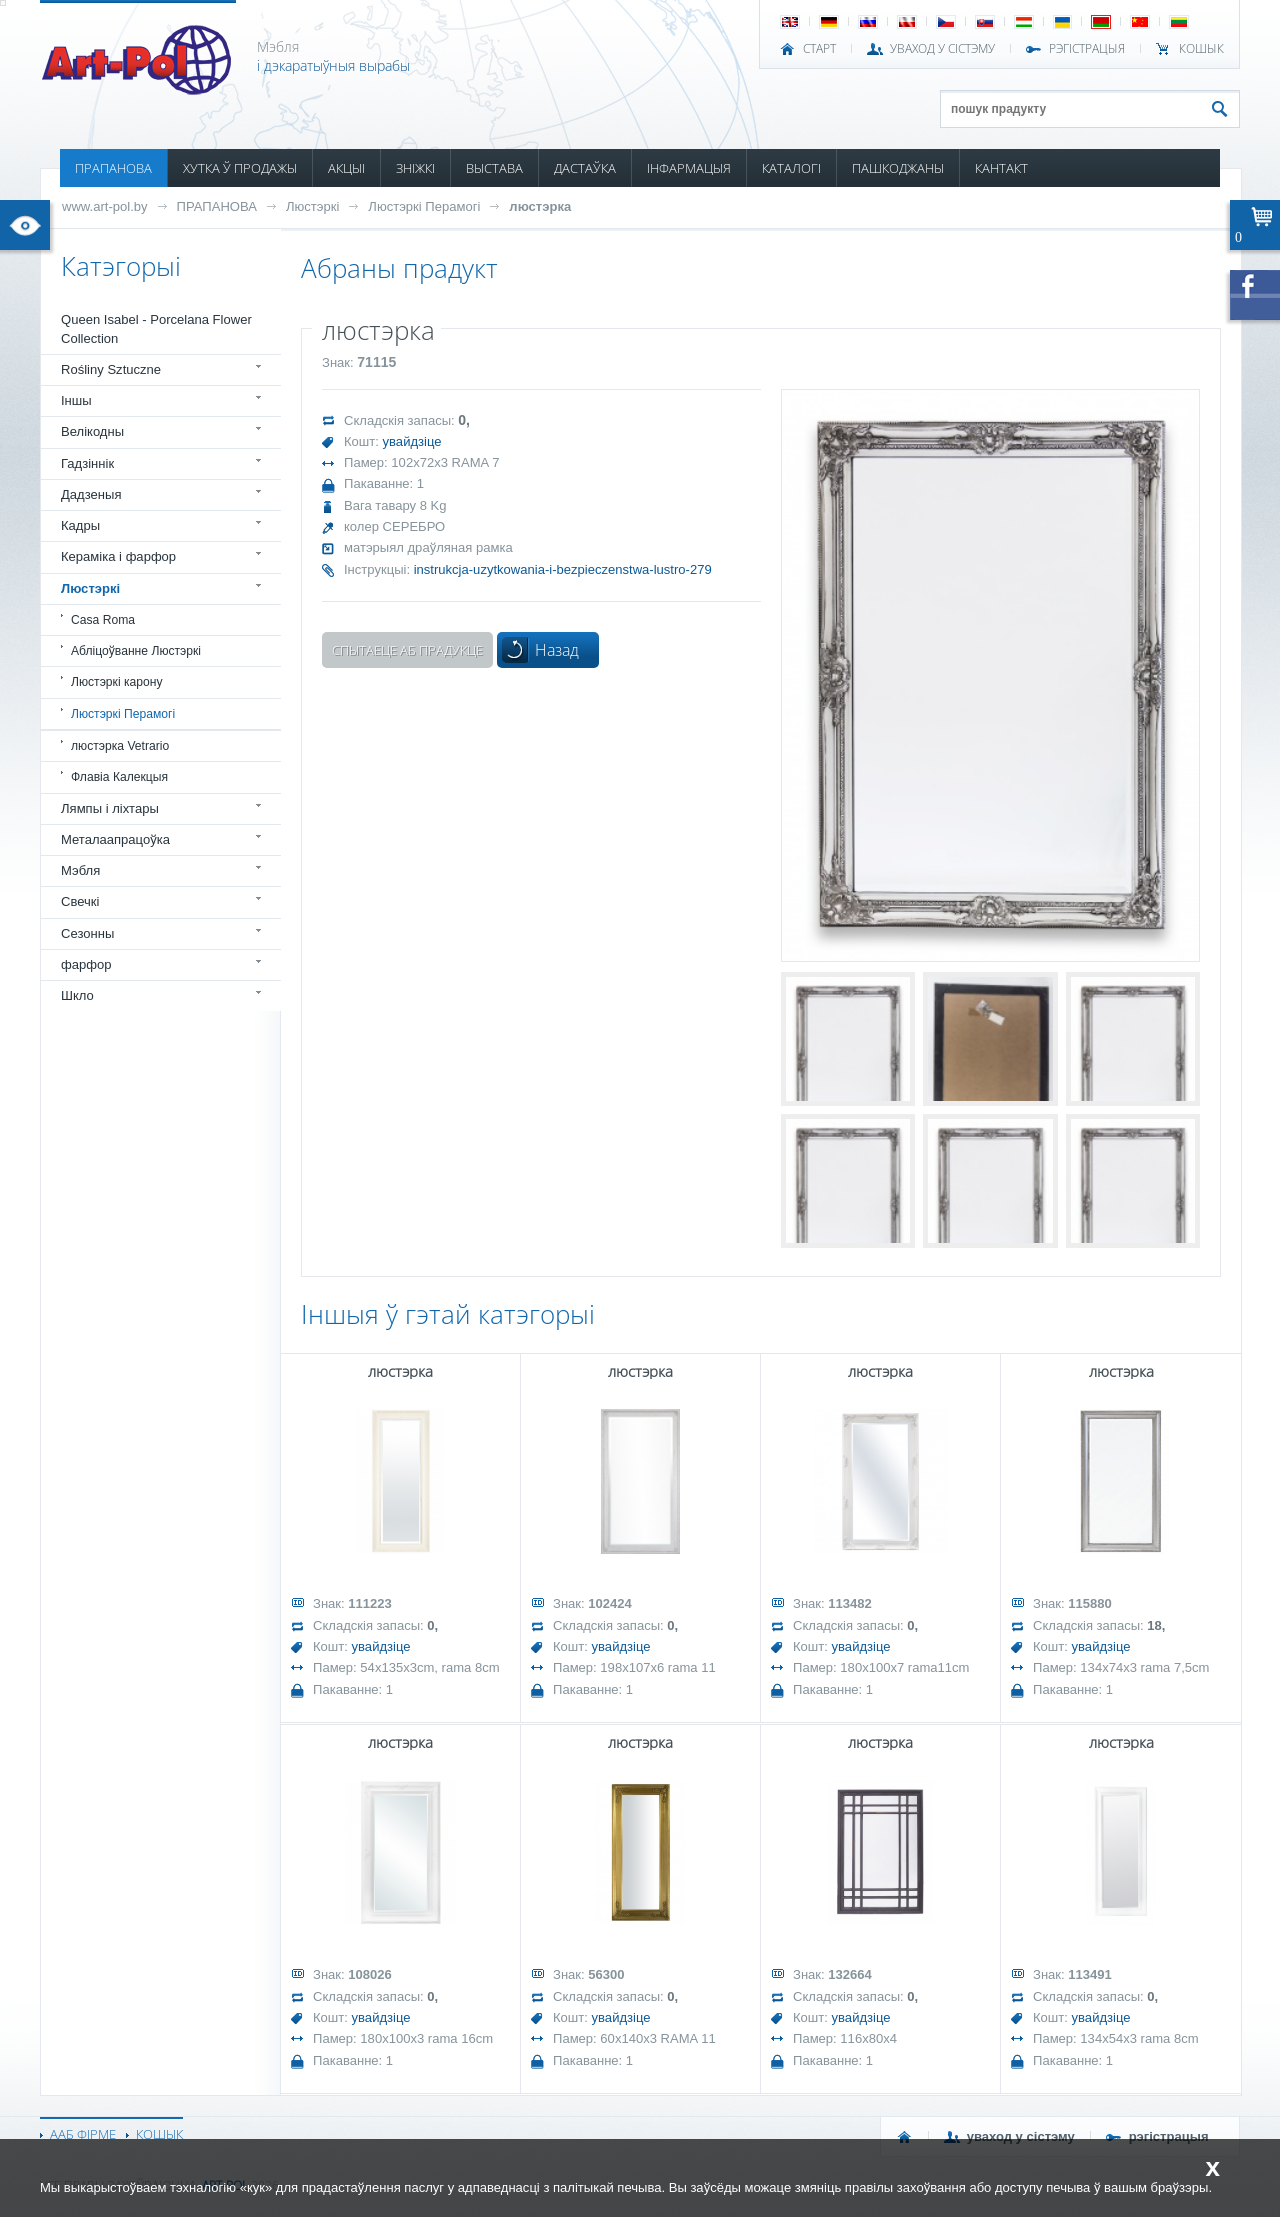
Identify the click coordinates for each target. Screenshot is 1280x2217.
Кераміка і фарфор (118, 556)
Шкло (77, 995)
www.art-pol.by (105, 206)
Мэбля (80, 870)
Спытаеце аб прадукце (407, 650)
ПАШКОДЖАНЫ (898, 168)
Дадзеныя (91, 494)
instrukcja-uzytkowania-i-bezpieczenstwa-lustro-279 (563, 569)
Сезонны (87, 933)
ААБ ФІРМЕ (83, 2134)
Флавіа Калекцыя (119, 777)
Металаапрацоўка (115, 839)
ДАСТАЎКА (585, 168)
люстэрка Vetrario (120, 746)
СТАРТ (819, 49)
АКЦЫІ (346, 168)
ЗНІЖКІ (415, 168)
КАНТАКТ (1001, 168)
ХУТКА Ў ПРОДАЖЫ (240, 168)
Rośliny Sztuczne (111, 369)
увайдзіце (412, 441)
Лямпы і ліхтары (110, 808)
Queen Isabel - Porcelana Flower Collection (156, 328)
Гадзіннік (87, 463)
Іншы (76, 400)
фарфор (86, 964)
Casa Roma (103, 620)
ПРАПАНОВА (113, 168)
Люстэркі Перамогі (424, 206)
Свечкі (80, 901)
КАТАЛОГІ (791, 168)
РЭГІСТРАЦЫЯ (1087, 49)
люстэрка (540, 206)
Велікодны (92, 431)
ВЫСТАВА (494, 168)
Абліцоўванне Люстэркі (136, 651)
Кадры (80, 525)
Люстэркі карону (117, 682)
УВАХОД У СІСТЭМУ (942, 49)
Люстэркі (312, 206)
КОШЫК (1201, 49)
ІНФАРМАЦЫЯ (689, 168)
